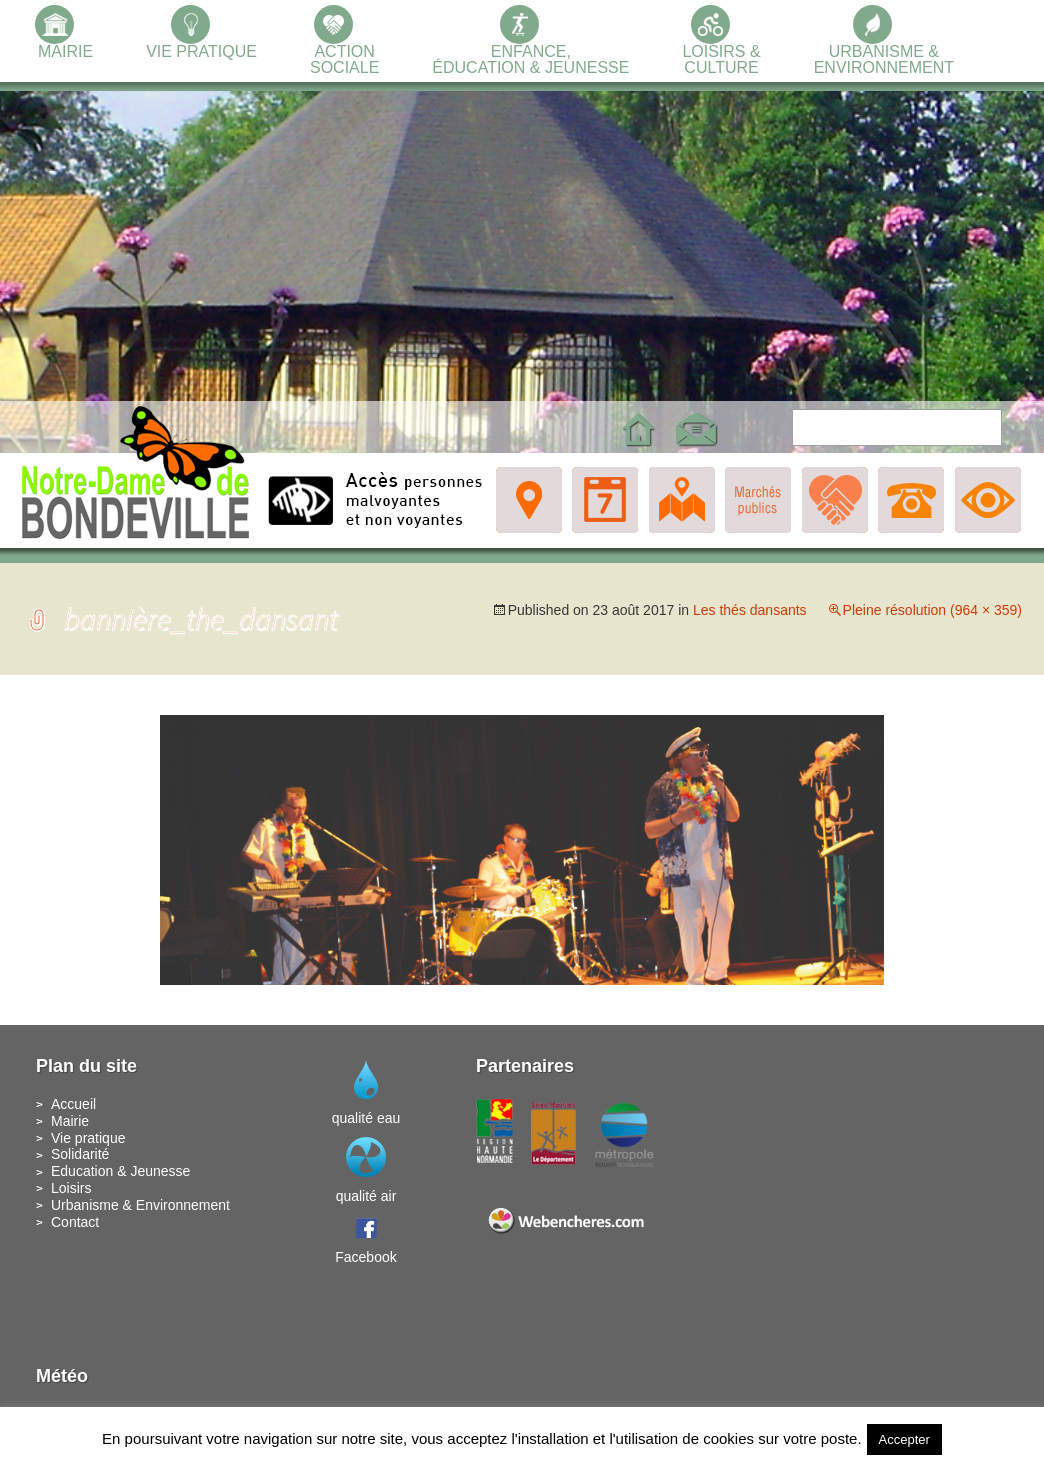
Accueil (73, 1104)
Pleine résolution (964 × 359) (932, 610)
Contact (75, 1222)
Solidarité (80, 1154)
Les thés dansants (750, 610)
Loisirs (71, 1188)
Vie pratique (88, 1138)
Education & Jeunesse (120, 1171)
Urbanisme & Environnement (140, 1205)
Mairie (70, 1121)
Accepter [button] (904, 1439)
